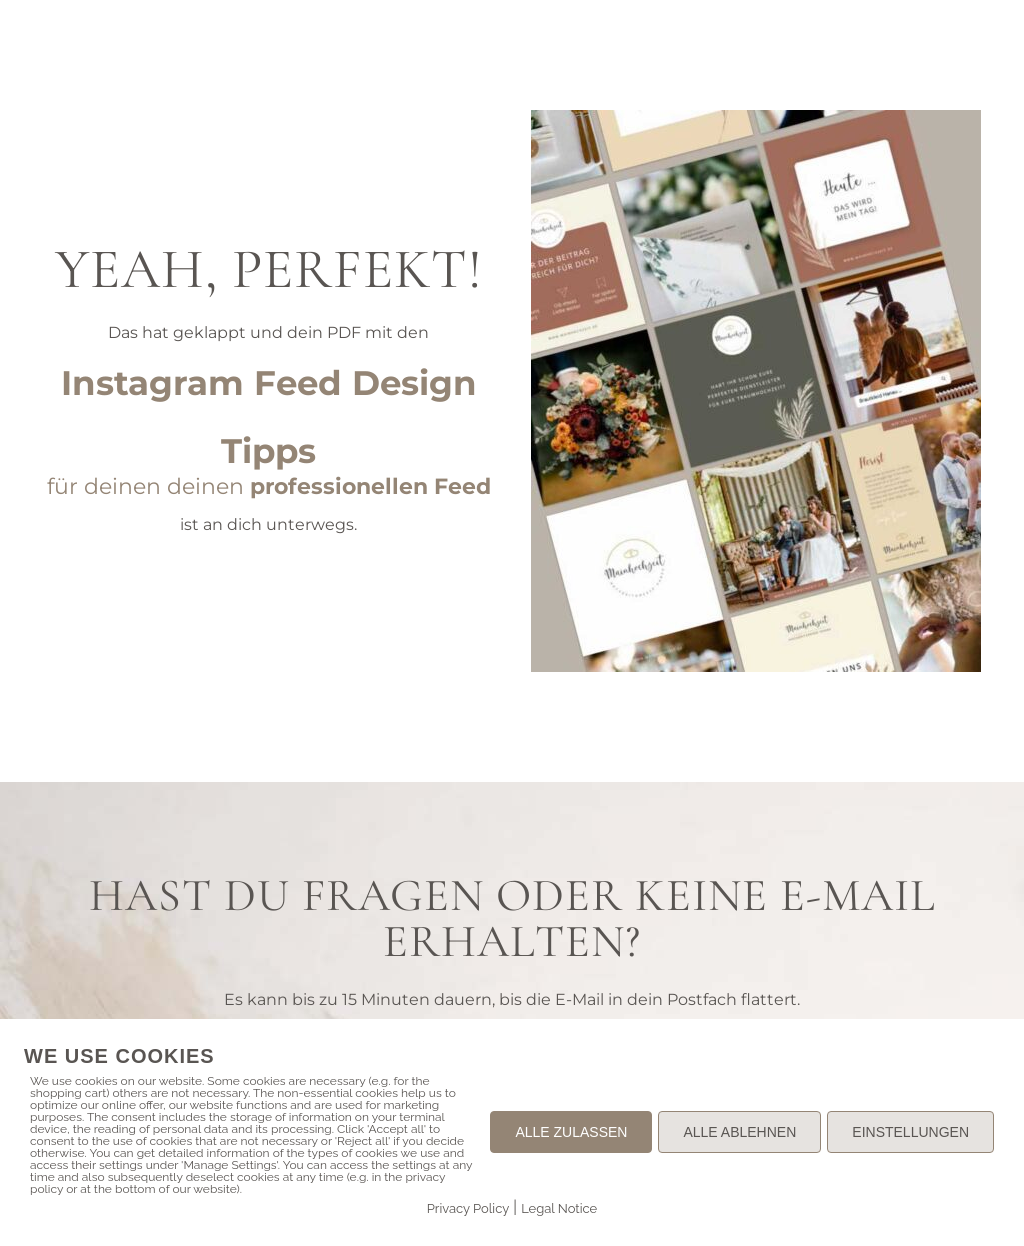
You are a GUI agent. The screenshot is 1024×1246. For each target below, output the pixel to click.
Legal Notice (559, 1208)
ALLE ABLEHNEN (739, 1132)
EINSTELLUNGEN (910, 1132)
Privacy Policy (468, 1208)
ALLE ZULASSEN (571, 1132)
